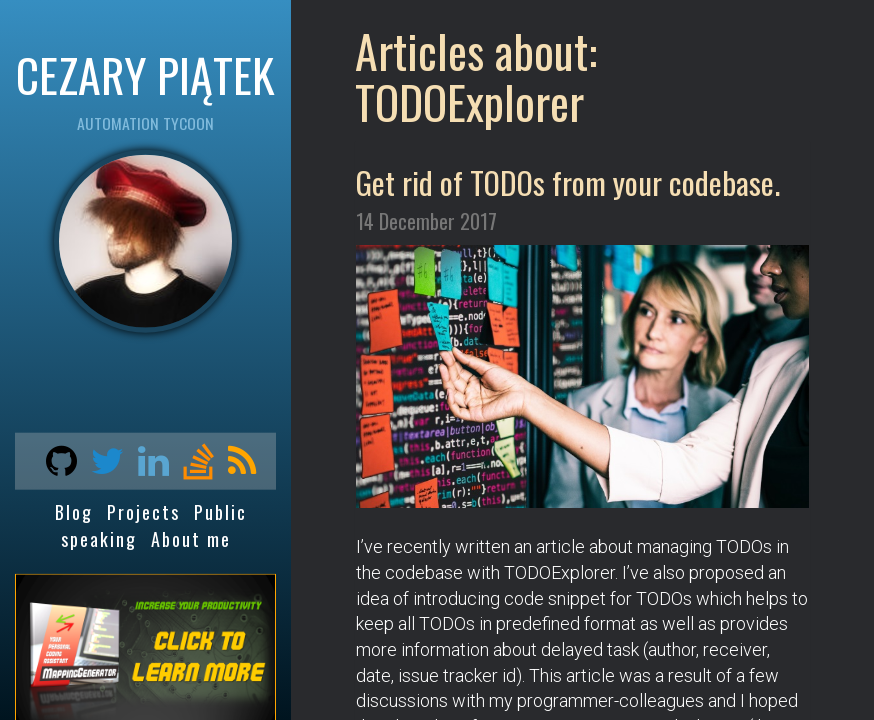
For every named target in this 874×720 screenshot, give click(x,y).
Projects (143, 512)
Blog (74, 512)
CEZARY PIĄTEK (145, 74)
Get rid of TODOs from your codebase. (568, 182)
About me (191, 539)
